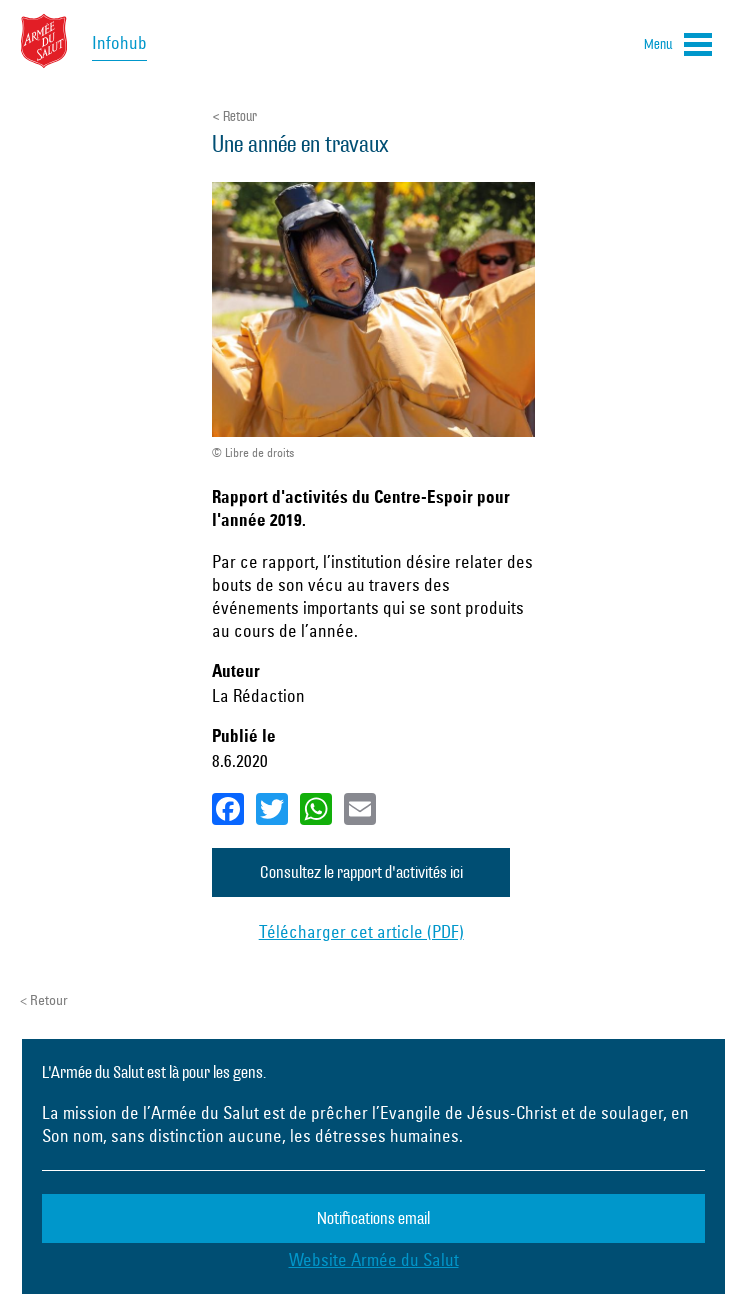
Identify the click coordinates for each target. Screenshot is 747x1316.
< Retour (234, 117)
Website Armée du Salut (374, 1259)
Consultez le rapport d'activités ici (361, 872)
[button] (678, 48)
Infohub (119, 42)
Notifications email (373, 1218)
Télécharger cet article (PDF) (361, 931)
